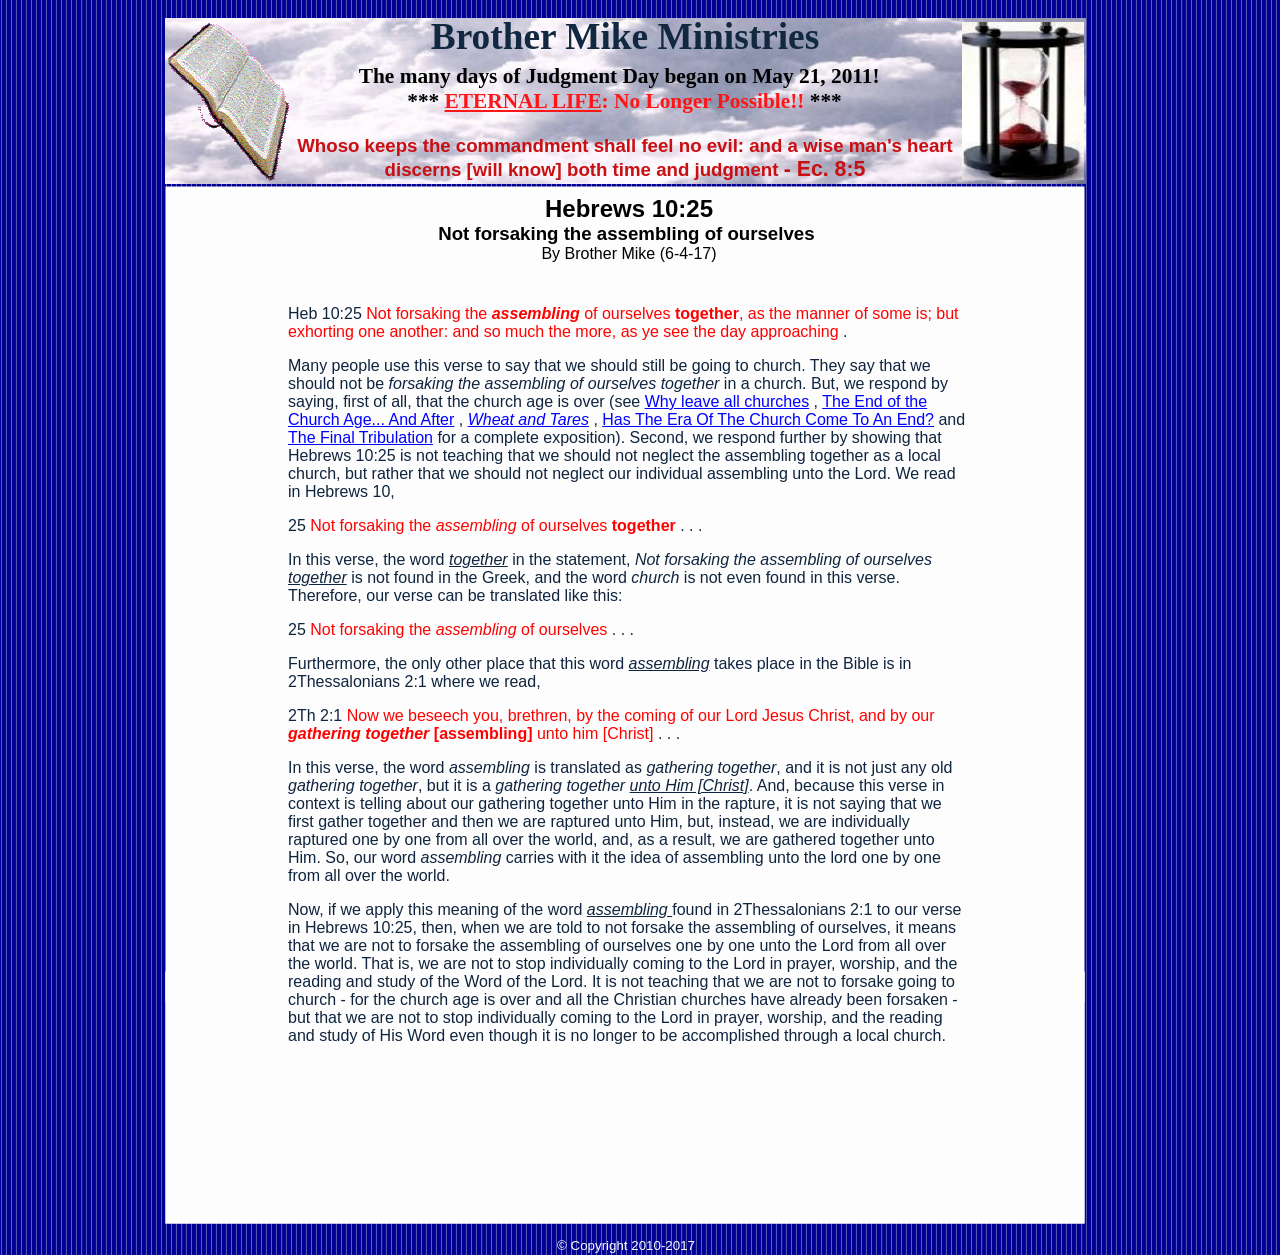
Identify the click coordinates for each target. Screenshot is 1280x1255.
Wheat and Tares (528, 419)
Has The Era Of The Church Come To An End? (768, 419)
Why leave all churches (727, 401)
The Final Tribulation (360, 437)
